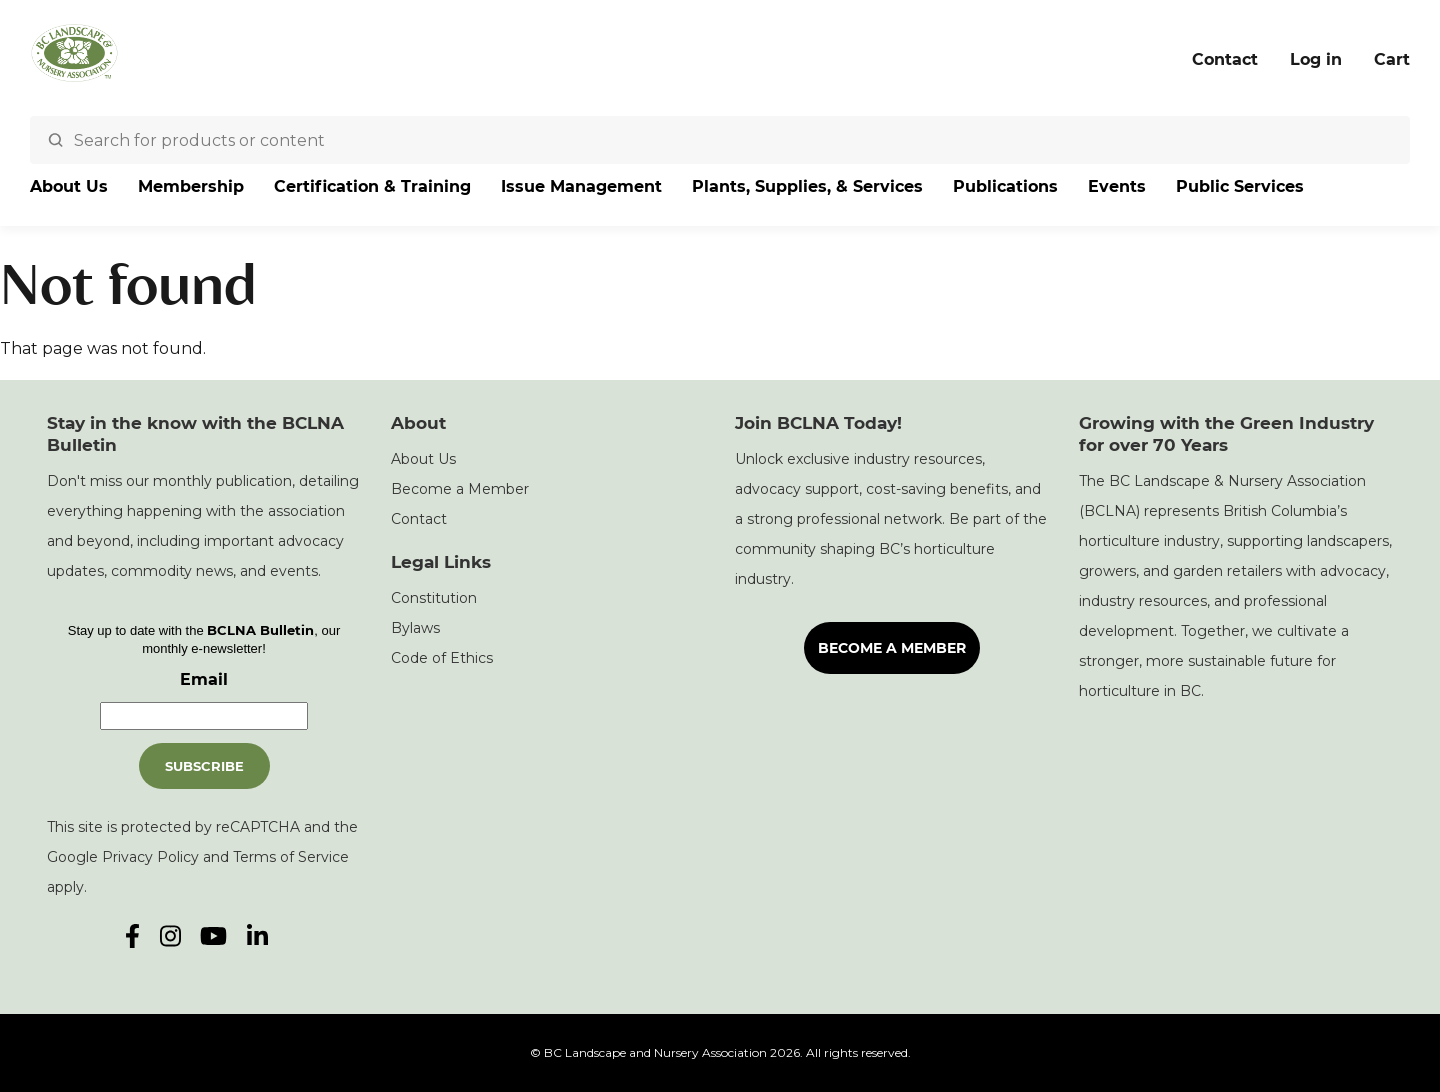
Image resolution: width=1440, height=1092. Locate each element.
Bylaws (415, 628)
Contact (1225, 59)
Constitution (434, 598)
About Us (69, 186)
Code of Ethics (442, 658)
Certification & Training (372, 186)
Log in (1316, 59)
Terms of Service (291, 857)
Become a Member (460, 489)
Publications (1005, 186)
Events (1117, 186)
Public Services (1240, 186)
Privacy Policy (150, 857)
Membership (191, 186)
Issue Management (581, 186)
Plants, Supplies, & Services (807, 186)
